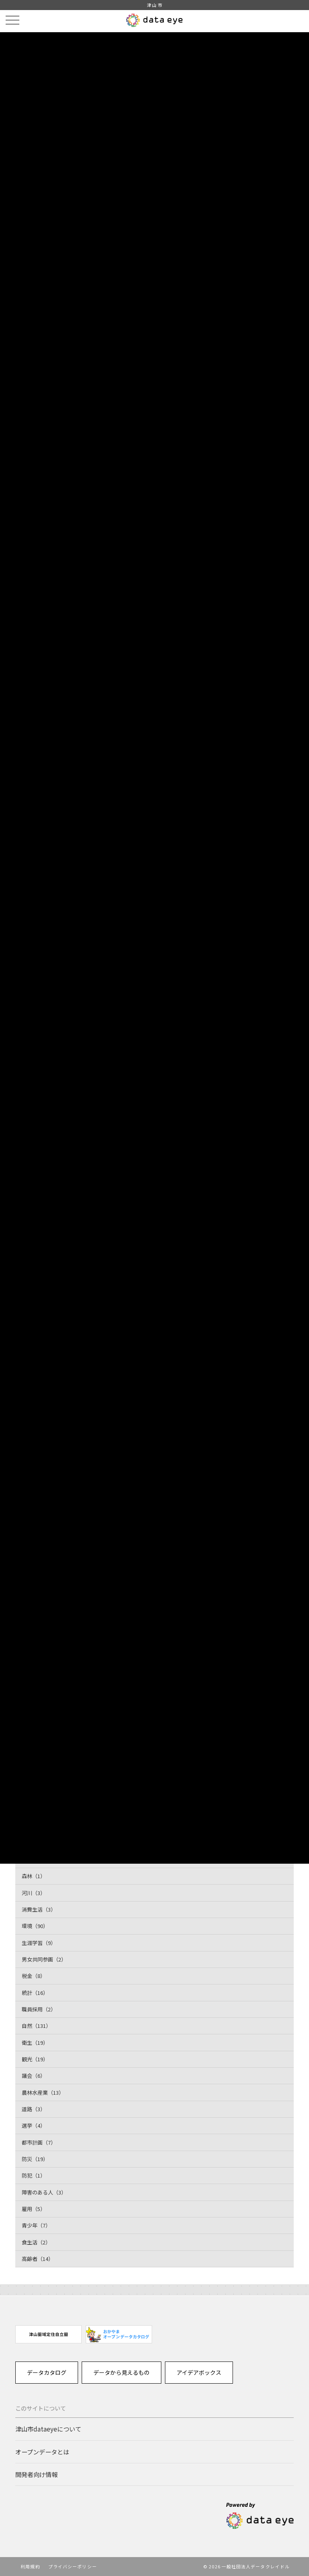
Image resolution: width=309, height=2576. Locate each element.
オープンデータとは (42, 2451)
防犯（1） (33, 2175)
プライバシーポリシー (72, 2566)
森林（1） (33, 1876)
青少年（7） (36, 2225)
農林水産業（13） (43, 2092)
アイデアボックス (199, 2372)
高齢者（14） (38, 2259)
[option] (48, 2334)
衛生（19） (35, 2042)
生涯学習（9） (39, 1943)
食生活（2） (36, 2242)
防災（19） (35, 2159)
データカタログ (46, 2372)
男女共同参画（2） (44, 1959)
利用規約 (30, 2566)
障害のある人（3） (44, 2192)
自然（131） (36, 2025)
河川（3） (33, 1893)
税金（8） (33, 1976)
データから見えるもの (121, 2372)
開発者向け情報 (36, 2474)
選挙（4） (33, 2125)
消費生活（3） (39, 1909)
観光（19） (35, 2059)
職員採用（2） (39, 2009)
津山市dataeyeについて (48, 2428)
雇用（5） (33, 2209)
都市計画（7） (39, 2142)
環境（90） (35, 1926)
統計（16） (35, 1992)
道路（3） (33, 2109)
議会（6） (33, 2075)
